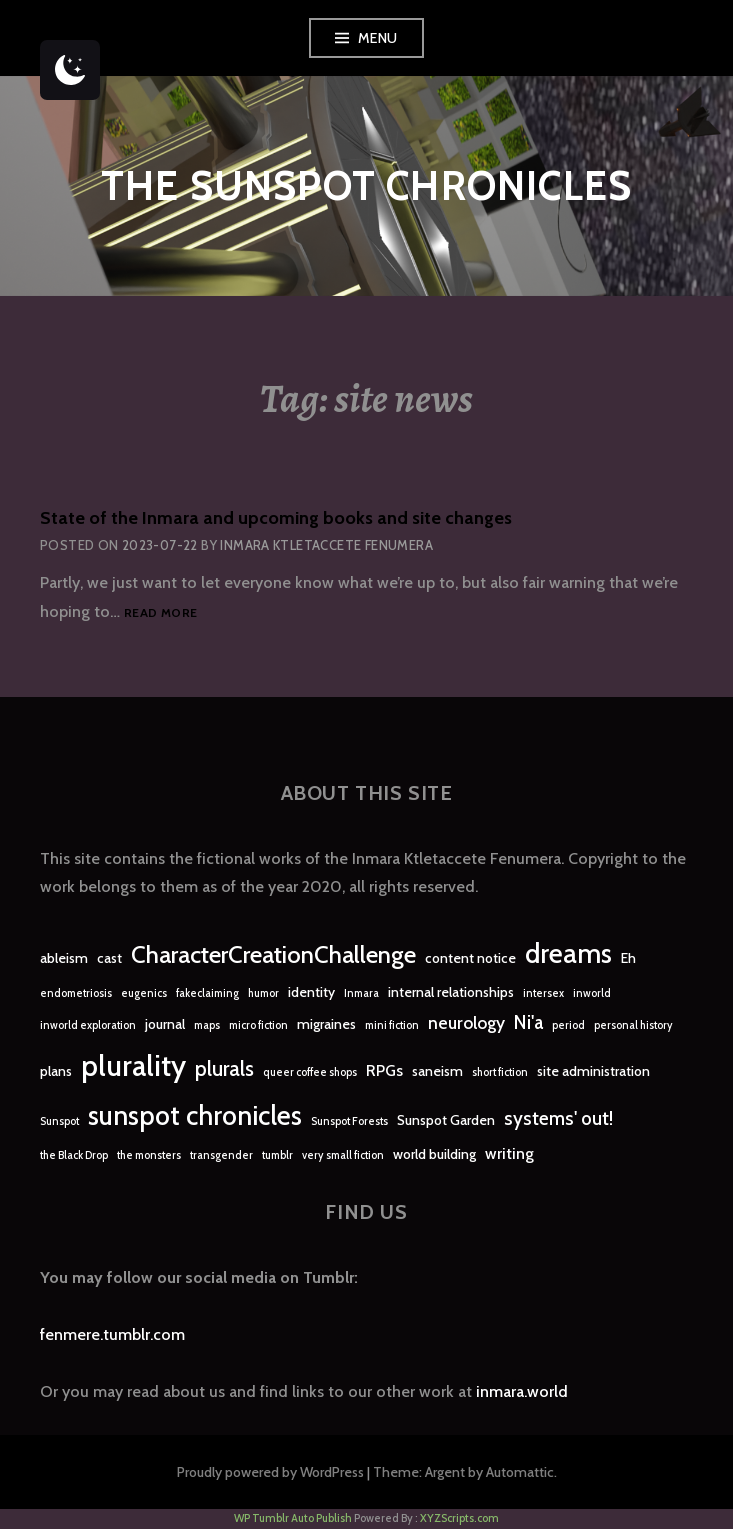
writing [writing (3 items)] (509, 1153)
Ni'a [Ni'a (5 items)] (528, 1022)
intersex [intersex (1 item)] (543, 993)
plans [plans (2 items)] (56, 1071)
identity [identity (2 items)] (311, 992)
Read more (160, 613)
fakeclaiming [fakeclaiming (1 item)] (207, 993)
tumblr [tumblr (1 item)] (277, 1155)
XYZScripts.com (459, 1518)
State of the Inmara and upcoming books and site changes (276, 518)
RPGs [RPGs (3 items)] (384, 1070)
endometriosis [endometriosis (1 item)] (76, 993)
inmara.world (522, 1391)
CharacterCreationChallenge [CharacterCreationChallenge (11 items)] (273, 954)
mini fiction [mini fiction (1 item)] (392, 1025)
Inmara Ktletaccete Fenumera (326, 545)
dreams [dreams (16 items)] (568, 953)
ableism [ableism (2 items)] (64, 958)
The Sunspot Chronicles (366, 185)
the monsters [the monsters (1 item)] (149, 1155)
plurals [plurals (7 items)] (224, 1068)
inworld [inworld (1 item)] (592, 993)
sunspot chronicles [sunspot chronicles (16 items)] (195, 1115)
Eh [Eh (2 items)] (628, 958)
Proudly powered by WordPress (270, 1472)
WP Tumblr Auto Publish (293, 1518)
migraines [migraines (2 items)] (326, 1024)
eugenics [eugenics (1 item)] (144, 993)
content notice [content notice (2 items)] (470, 958)
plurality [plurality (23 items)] (133, 1065)
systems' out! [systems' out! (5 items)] (558, 1118)
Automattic (520, 1472)
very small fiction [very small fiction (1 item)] (343, 1155)
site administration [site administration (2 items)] (593, 1071)
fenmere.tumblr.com (112, 1334)
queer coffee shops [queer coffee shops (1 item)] (310, 1072)
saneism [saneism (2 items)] (437, 1071)
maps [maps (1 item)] (207, 1025)
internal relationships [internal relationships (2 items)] (451, 992)
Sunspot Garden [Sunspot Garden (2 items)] (446, 1120)
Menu (378, 38)
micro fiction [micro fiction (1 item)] (258, 1025)
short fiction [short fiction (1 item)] (500, 1072)
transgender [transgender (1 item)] (221, 1155)
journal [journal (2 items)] (165, 1024)
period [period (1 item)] (568, 1025)
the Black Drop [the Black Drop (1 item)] (74, 1155)
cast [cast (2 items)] (109, 958)
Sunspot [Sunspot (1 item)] (59, 1121)
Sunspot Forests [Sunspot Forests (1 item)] (349, 1121)
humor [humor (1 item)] (263, 993)
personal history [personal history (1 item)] (633, 1025)
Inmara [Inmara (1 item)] (361, 993)
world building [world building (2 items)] (434, 1154)
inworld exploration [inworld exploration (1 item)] (88, 1025)
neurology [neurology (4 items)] (466, 1022)
